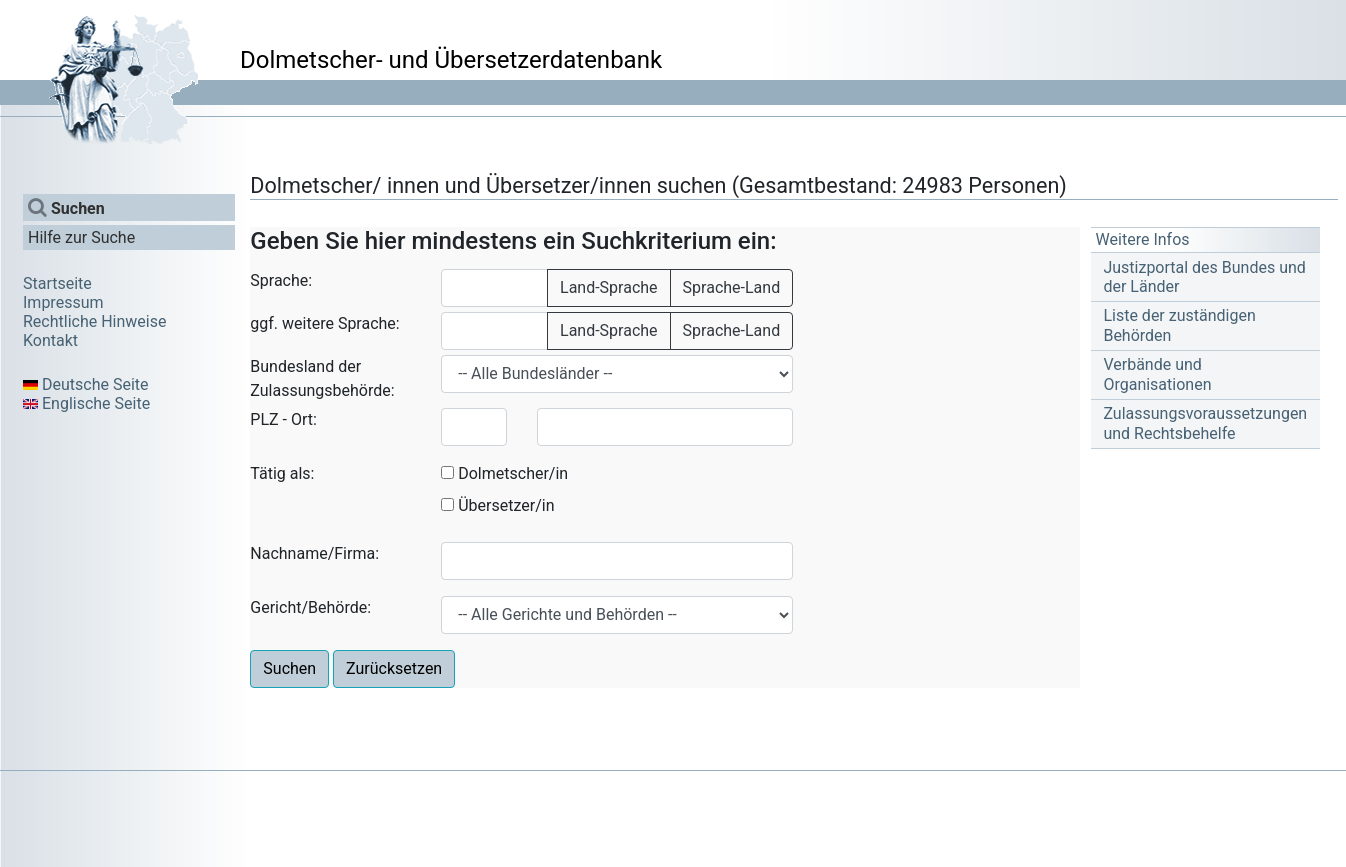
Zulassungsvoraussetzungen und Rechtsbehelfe (1205, 423)
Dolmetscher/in (513, 473)
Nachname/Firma (312, 553)
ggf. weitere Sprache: (324, 323)
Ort (302, 419)
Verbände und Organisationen (1157, 374)
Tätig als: (282, 473)
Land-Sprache (609, 287)
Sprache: (281, 280)
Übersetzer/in (506, 505)
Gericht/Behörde (308, 607)
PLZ (264, 419)
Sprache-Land (732, 287)
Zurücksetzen (394, 668)
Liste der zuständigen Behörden (1179, 325)
